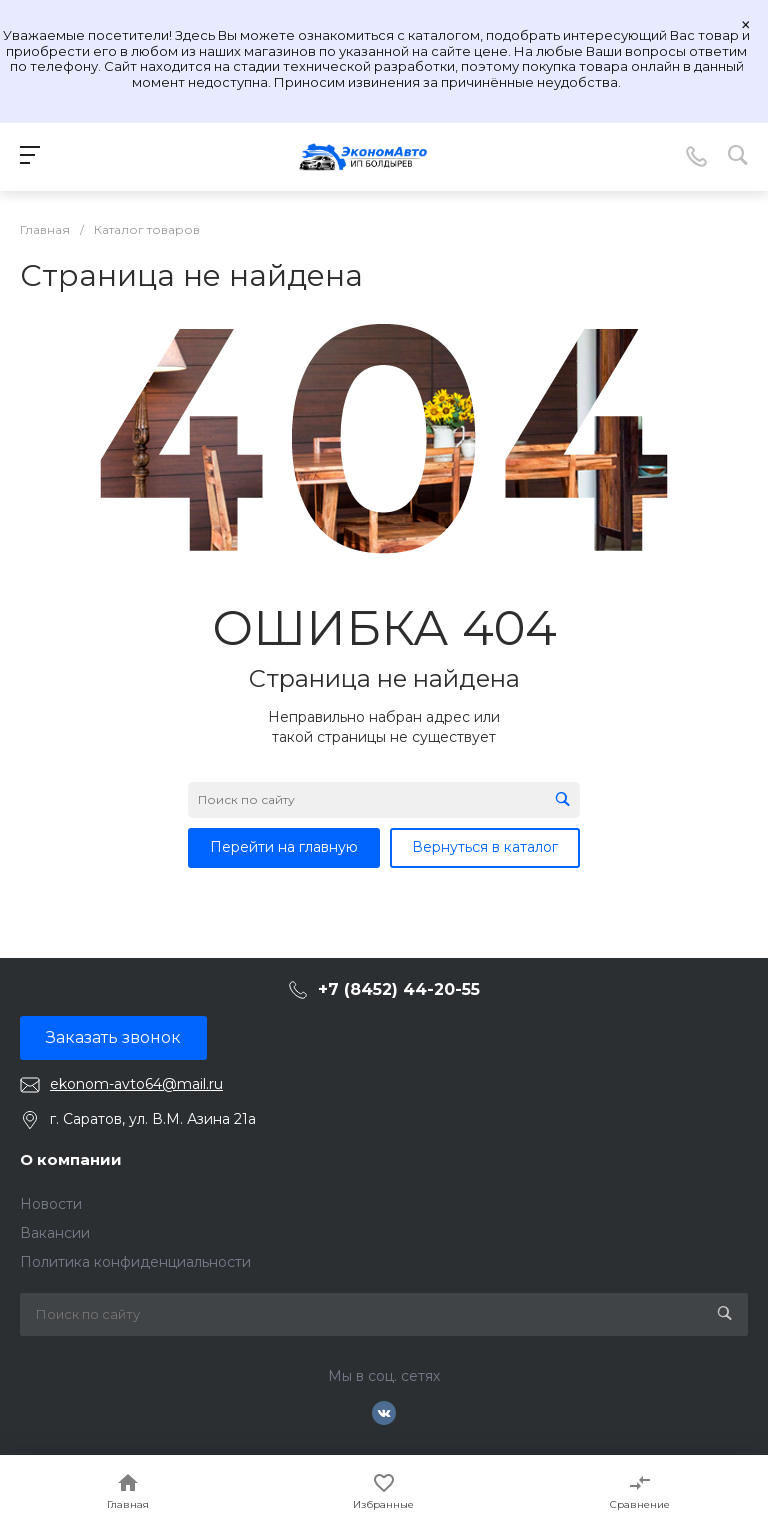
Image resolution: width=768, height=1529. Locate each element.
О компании (71, 1159)
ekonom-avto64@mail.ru (136, 1084)
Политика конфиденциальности (135, 1262)
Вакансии (55, 1233)
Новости (51, 1204)
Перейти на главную (284, 847)
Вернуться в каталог (485, 847)
